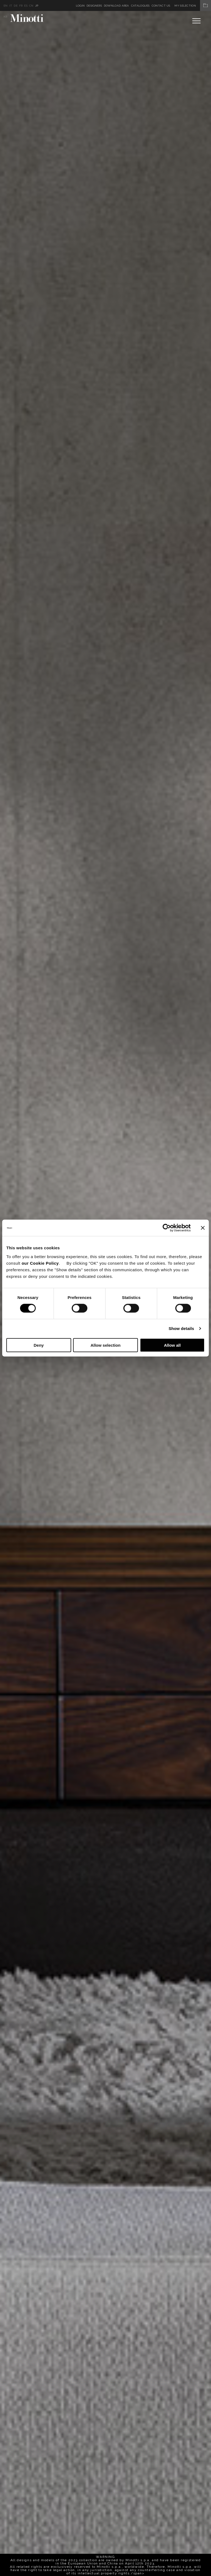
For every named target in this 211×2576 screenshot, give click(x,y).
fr (21, 5)
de (16, 5)
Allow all (172, 1345)
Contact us (161, 5)
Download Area (116, 5)
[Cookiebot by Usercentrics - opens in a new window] (167, 1228)
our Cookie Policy (40, 1263)
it (10, 5)
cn (31, 5)
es (25, 5)
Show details (181, 1328)
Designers (94, 5)
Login (80, 5)
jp (36, 5)
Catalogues (140, 5)
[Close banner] (203, 1228)
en (6, 5)
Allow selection (105, 1345)
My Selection (192, 5)
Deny (39, 1345)
